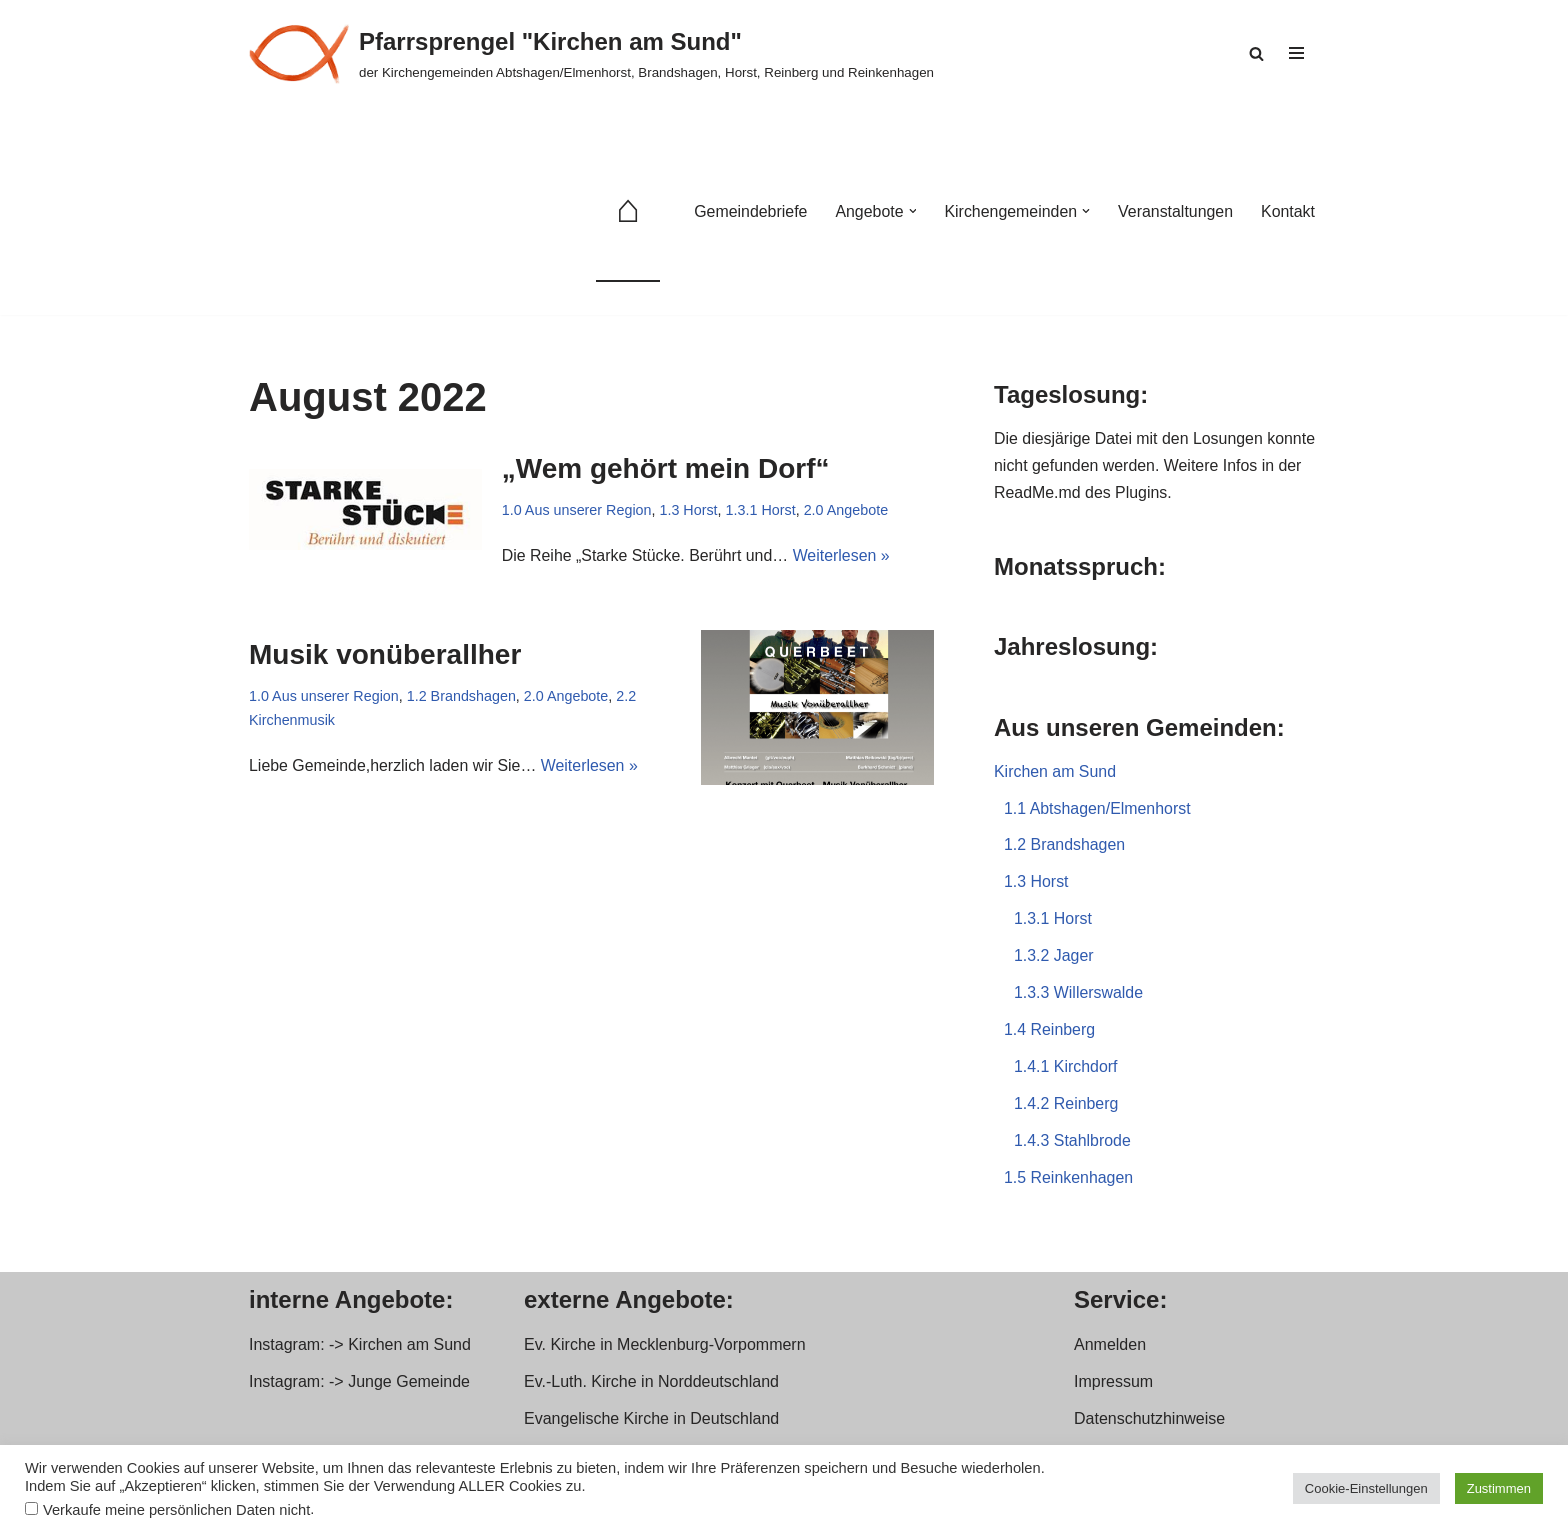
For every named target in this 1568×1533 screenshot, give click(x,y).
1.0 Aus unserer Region (577, 511)
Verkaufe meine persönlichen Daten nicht (176, 1510)
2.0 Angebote (847, 511)
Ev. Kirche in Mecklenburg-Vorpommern (665, 1348)
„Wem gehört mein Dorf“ (666, 469)
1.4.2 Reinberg (1066, 1108)
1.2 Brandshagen (462, 696)
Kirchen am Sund (1055, 773)
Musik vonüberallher (385, 654)
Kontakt (1288, 211)
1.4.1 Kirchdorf (1066, 1071)
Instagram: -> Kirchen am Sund (360, 1348)
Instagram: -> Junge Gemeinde (359, 1386)
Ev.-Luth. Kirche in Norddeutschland (651, 1386)
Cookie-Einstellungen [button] (1366, 1488)
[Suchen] (1256, 53)
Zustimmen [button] (1499, 1488)
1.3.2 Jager (1054, 959)
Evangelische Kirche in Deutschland (651, 1423)
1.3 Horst (689, 511)
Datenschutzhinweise (1149, 1423)
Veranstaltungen (1175, 211)
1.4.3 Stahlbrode (1072, 1145)
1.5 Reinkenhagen (1069, 1182)
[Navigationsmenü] (1296, 53)
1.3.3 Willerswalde (1079, 996)
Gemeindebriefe (748, 211)
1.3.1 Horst (762, 511)
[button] (911, 211)
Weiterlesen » (843, 556)
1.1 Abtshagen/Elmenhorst (1098, 810)
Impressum (1113, 1386)
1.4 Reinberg (1050, 1034)
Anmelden (1110, 1348)
